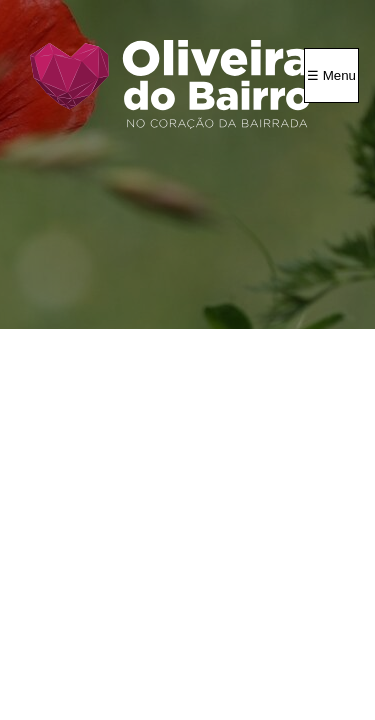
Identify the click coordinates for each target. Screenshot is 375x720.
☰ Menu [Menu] (331, 75)
